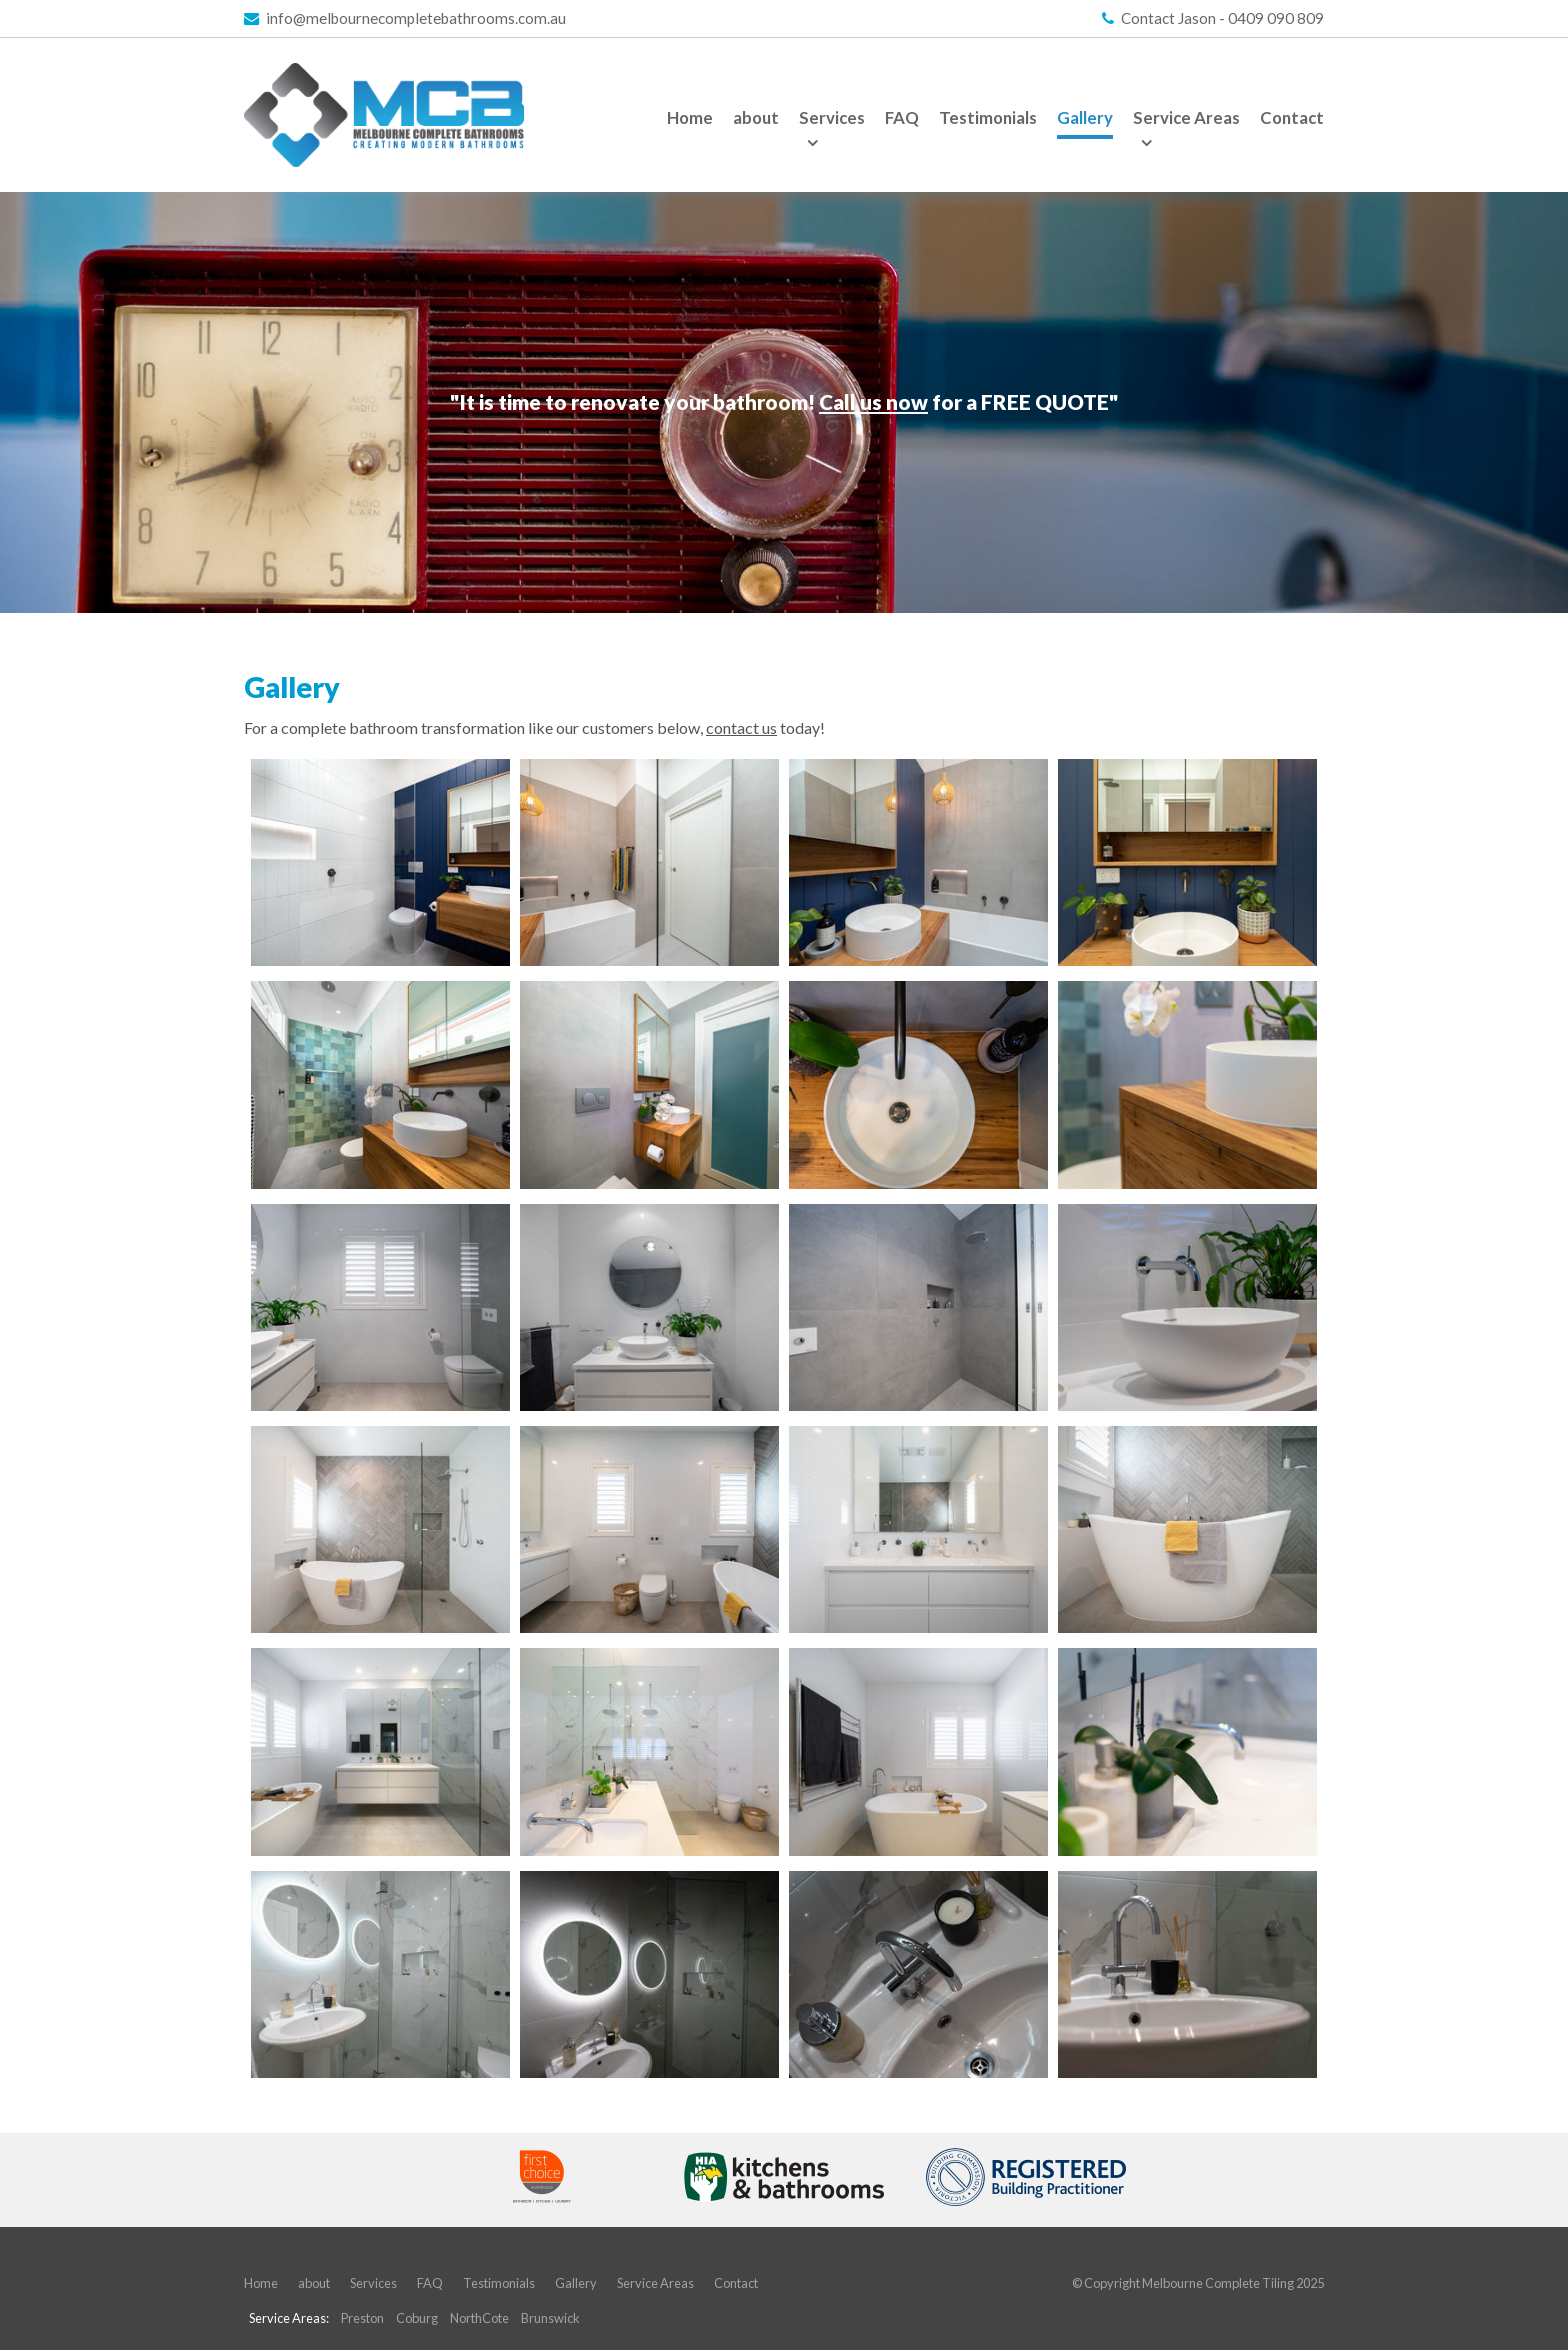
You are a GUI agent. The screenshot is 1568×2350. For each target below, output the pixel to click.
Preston (362, 2318)
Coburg (417, 2318)
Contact (736, 2283)
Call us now (873, 401)
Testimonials (499, 2283)
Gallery (576, 2283)
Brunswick (550, 2318)
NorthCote (479, 2318)
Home (261, 2283)
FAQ (430, 2283)
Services (373, 2283)
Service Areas (655, 2283)
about (314, 2283)
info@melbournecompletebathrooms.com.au (416, 18)
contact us (741, 727)
